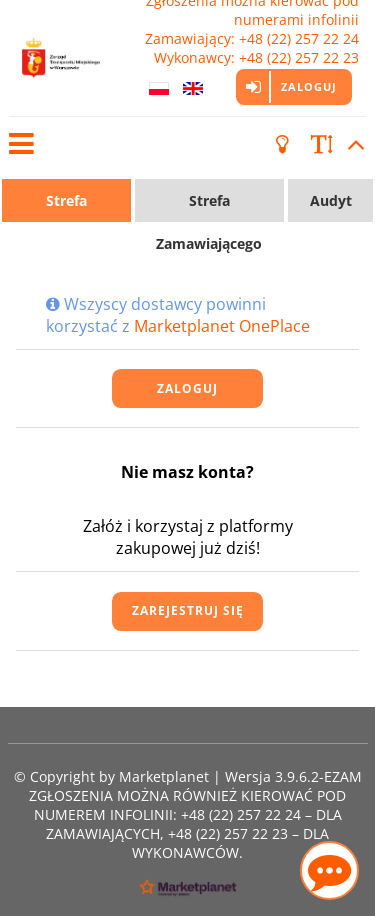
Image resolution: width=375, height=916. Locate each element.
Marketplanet (164, 776)
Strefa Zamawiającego (209, 206)
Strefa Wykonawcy (66, 206)
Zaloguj (309, 86)
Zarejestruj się (188, 610)
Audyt (331, 200)
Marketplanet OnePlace (222, 326)
